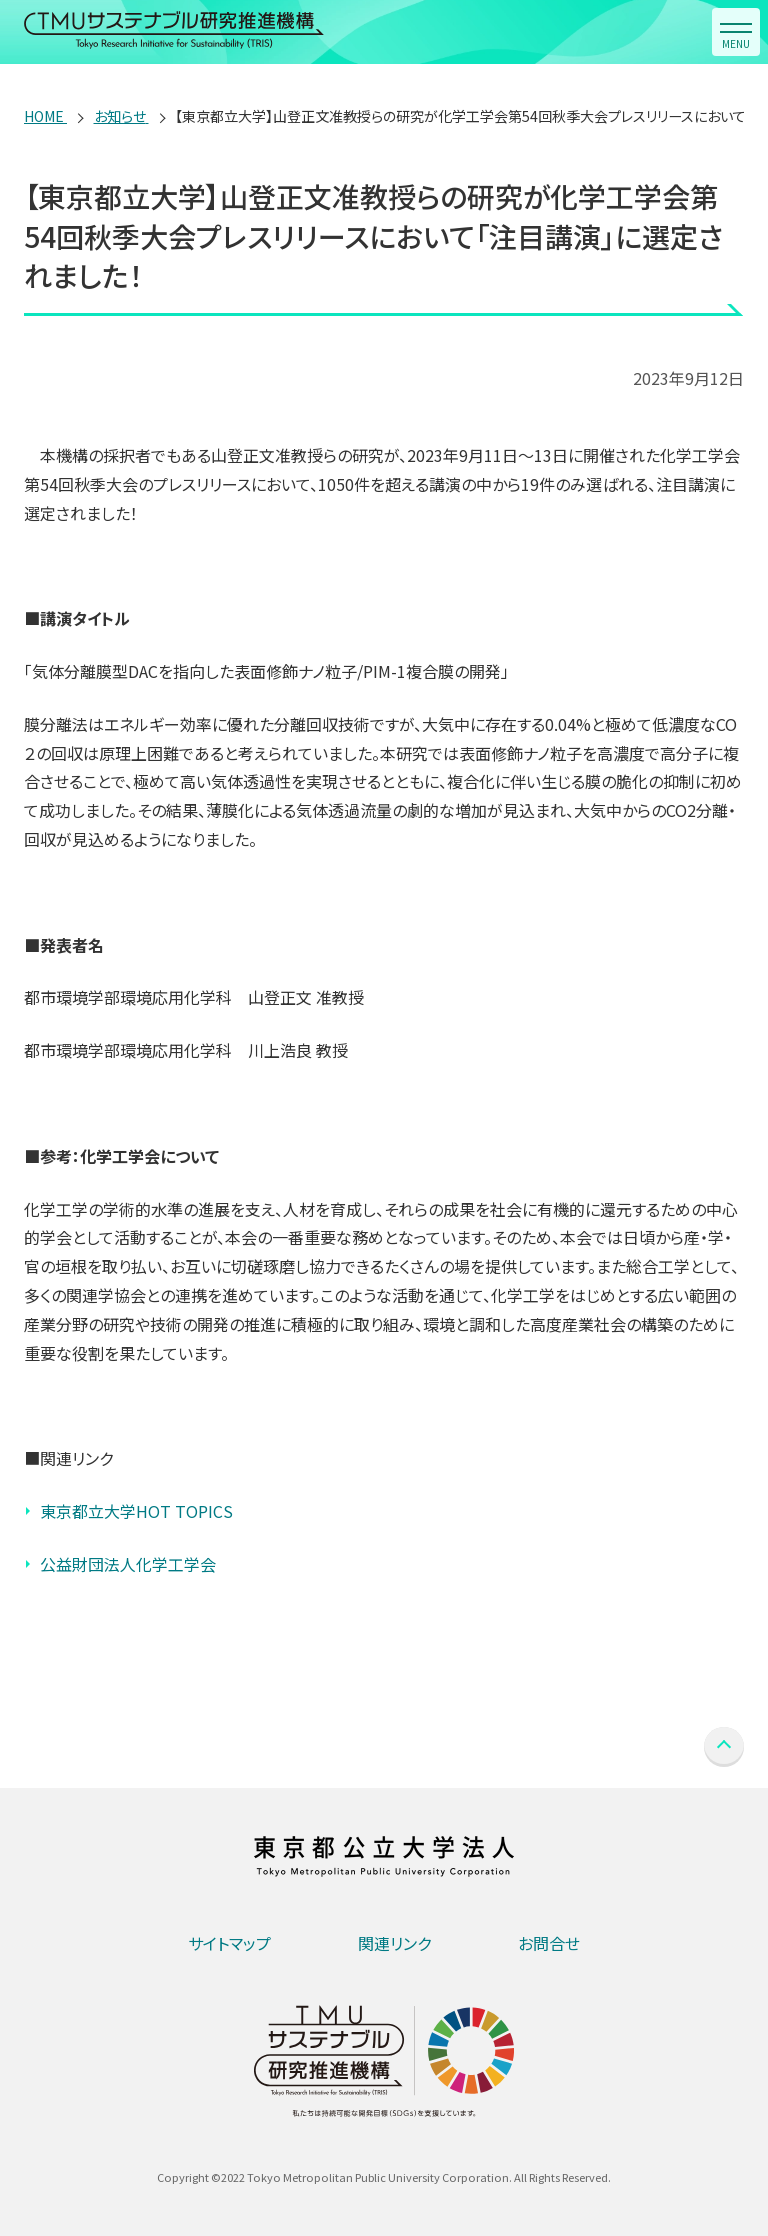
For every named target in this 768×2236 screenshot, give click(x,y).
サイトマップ (229, 1943)
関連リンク (394, 1943)
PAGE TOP (724, 1747)
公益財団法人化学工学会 (128, 1564)
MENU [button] (736, 43)
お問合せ (549, 1943)
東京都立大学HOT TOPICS (136, 1511)
